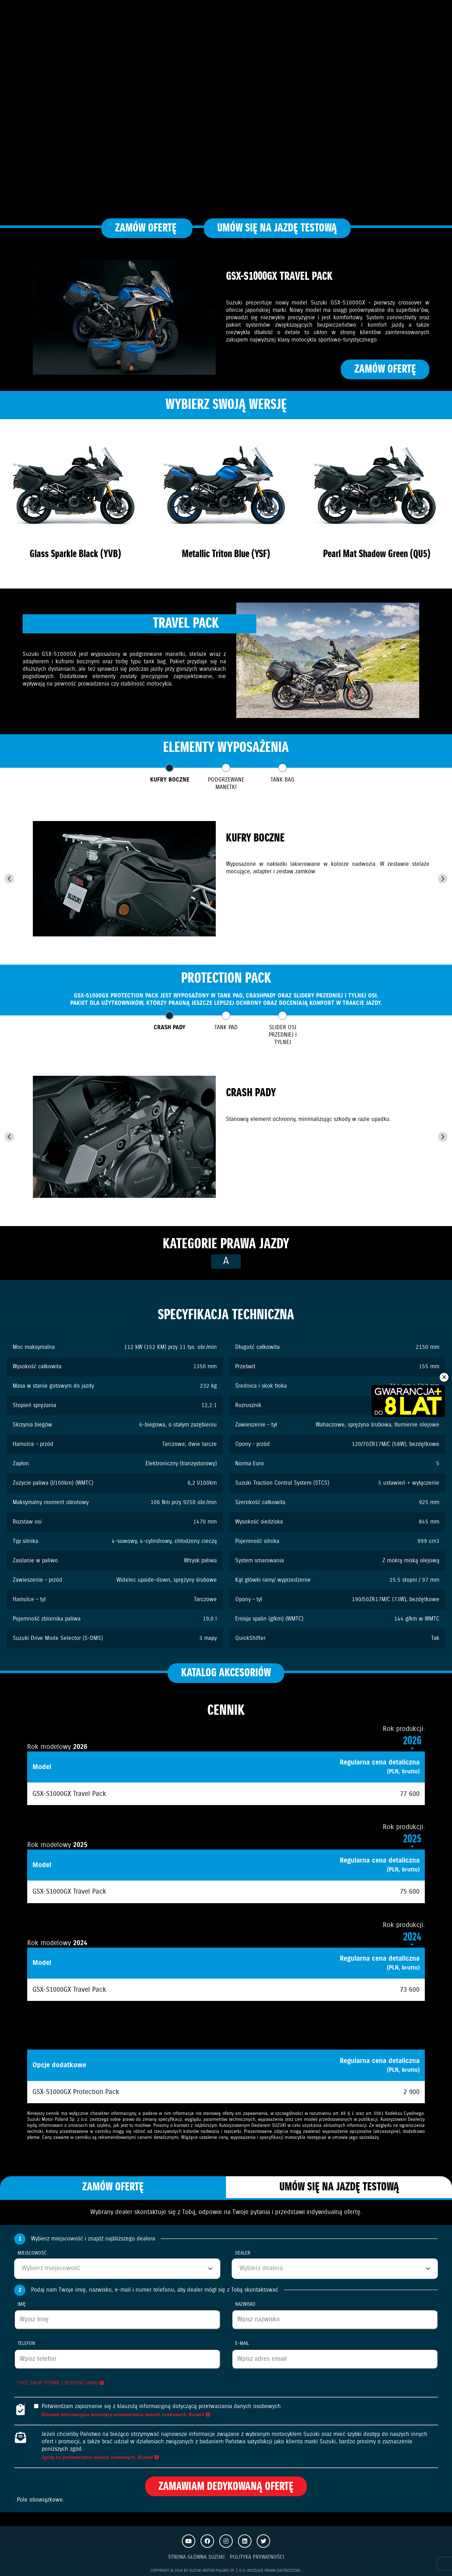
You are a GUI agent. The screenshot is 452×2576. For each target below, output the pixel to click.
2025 (412, 1839)
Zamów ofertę (147, 228)
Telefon (27, 2344)
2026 (412, 1741)
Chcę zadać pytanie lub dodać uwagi (61, 2383)
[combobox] (117, 2268)
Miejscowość (32, 2253)
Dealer (243, 2253)
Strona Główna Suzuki (196, 2557)
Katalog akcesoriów (226, 1673)
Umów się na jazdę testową (277, 228)
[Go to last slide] (9, 878)
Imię (22, 2304)
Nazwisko (245, 2304)
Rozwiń (199, 2415)
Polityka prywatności (257, 2557)
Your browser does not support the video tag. (226, 113)
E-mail (242, 2344)
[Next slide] (442, 878)
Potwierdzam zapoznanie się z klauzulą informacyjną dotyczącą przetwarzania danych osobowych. (162, 2406)
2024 (412, 1937)
